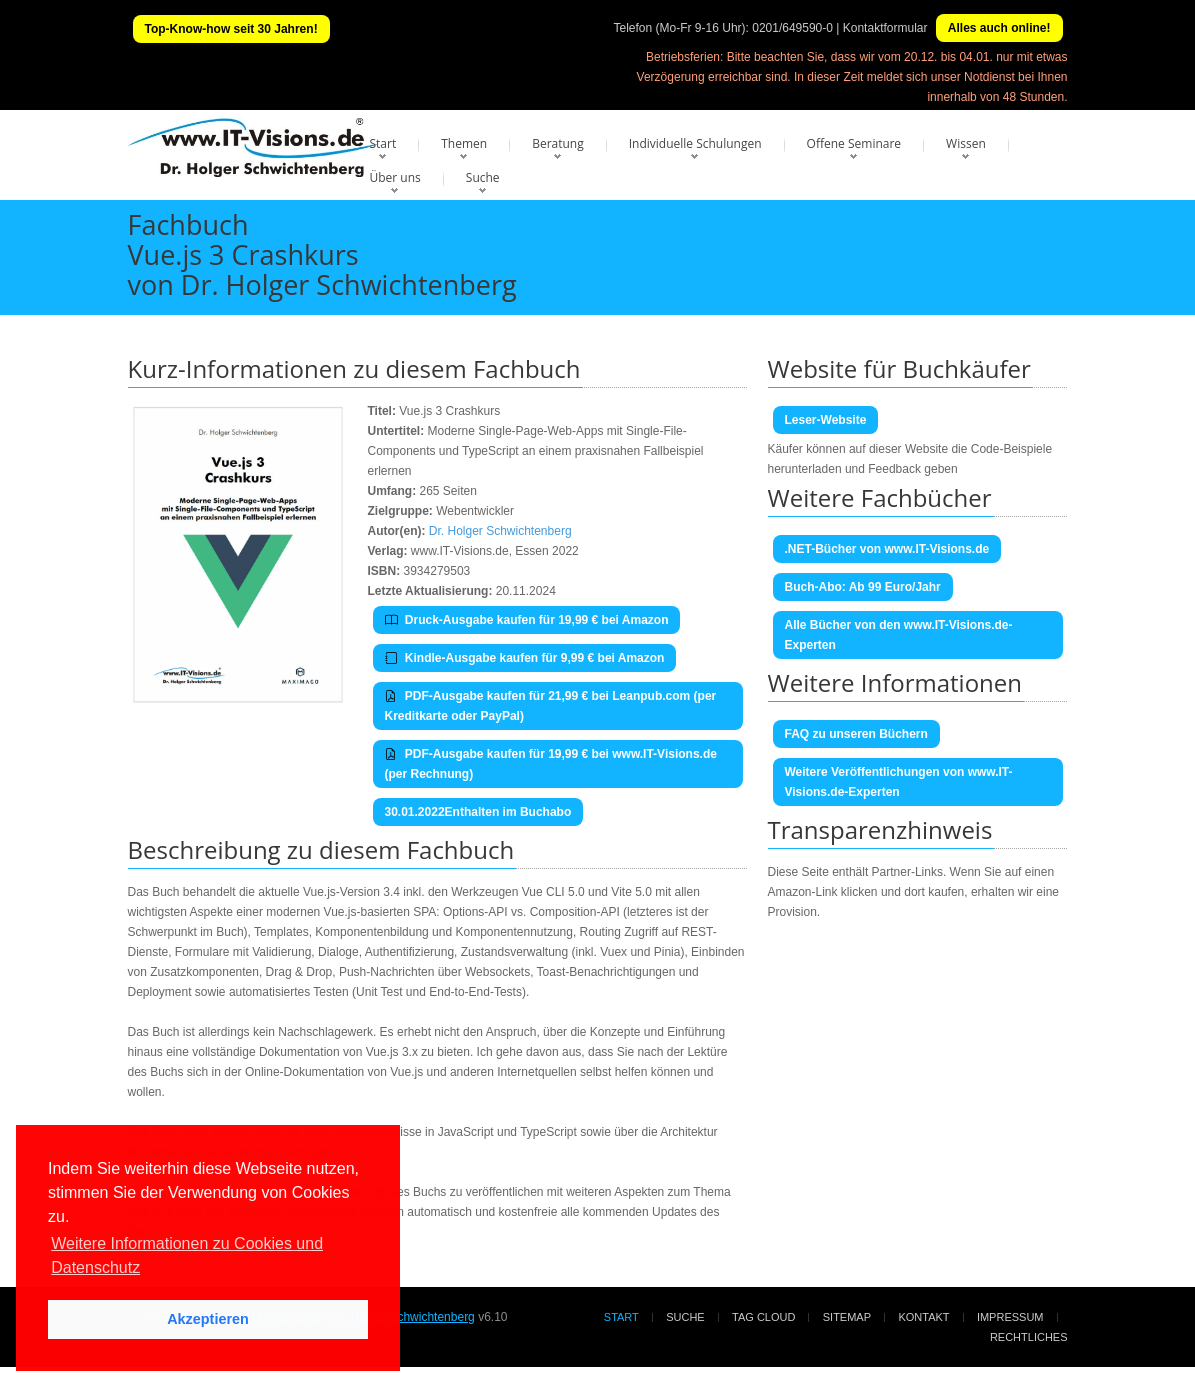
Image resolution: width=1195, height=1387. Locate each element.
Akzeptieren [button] (208, 1319)
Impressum (1010, 1317)
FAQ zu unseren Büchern (856, 734)
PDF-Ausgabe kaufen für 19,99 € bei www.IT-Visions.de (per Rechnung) (551, 764)
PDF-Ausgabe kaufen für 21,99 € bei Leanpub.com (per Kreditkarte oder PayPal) (551, 706)
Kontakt (923, 1317)
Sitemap (847, 1317)
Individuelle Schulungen (695, 143)
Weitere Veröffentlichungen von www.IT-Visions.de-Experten (899, 782)
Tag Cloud (763, 1317)
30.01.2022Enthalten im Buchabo (478, 812)
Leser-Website (826, 420)
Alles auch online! (999, 28)
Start (383, 143)
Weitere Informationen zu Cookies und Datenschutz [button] (187, 1255)
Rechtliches (1029, 1337)
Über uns (395, 177)
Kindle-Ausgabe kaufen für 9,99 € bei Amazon (525, 658)
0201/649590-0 (792, 28)
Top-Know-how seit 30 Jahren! (231, 29)
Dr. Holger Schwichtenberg (500, 531)
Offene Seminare (854, 143)
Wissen (966, 143)
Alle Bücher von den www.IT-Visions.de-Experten (899, 635)
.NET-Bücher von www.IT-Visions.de (887, 549)
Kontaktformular (885, 28)
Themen (464, 143)
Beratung (558, 143)
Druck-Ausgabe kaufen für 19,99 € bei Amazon (527, 620)
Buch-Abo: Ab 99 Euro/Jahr (863, 587)
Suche (483, 177)
